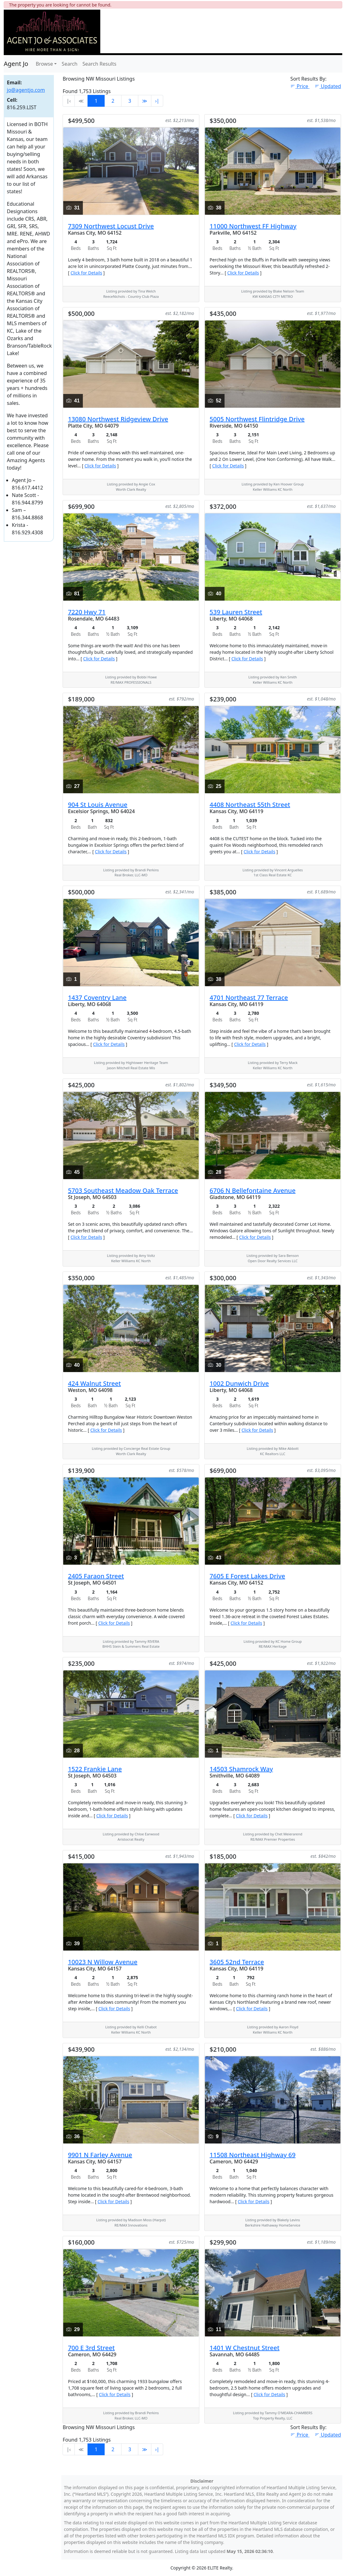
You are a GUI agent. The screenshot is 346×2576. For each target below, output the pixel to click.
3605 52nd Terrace (237, 1962)
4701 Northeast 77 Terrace (249, 997)
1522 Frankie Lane (95, 1769)
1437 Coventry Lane (97, 997)
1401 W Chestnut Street (244, 2348)
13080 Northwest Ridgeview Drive (118, 419)
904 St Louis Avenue (97, 804)
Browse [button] (44, 63)
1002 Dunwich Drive (239, 1383)
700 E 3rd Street (91, 2348)
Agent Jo (16, 63)
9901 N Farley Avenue (100, 2155)
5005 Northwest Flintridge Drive (257, 419)
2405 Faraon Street (96, 1576)
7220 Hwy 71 (87, 612)
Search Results (99, 63)
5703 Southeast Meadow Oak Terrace (123, 1190)
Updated (328, 86)
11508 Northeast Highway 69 (253, 2155)
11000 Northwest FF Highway (253, 226)
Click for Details (86, 273)
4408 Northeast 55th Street (250, 804)
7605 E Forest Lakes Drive (247, 1576)
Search (70, 63)
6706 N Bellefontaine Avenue (253, 1190)
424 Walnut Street (94, 1383)
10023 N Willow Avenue (102, 1962)
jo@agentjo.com (26, 90)
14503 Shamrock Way (241, 1769)
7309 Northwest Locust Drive (111, 226)
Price (299, 86)
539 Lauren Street (236, 612)
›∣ (157, 100)
